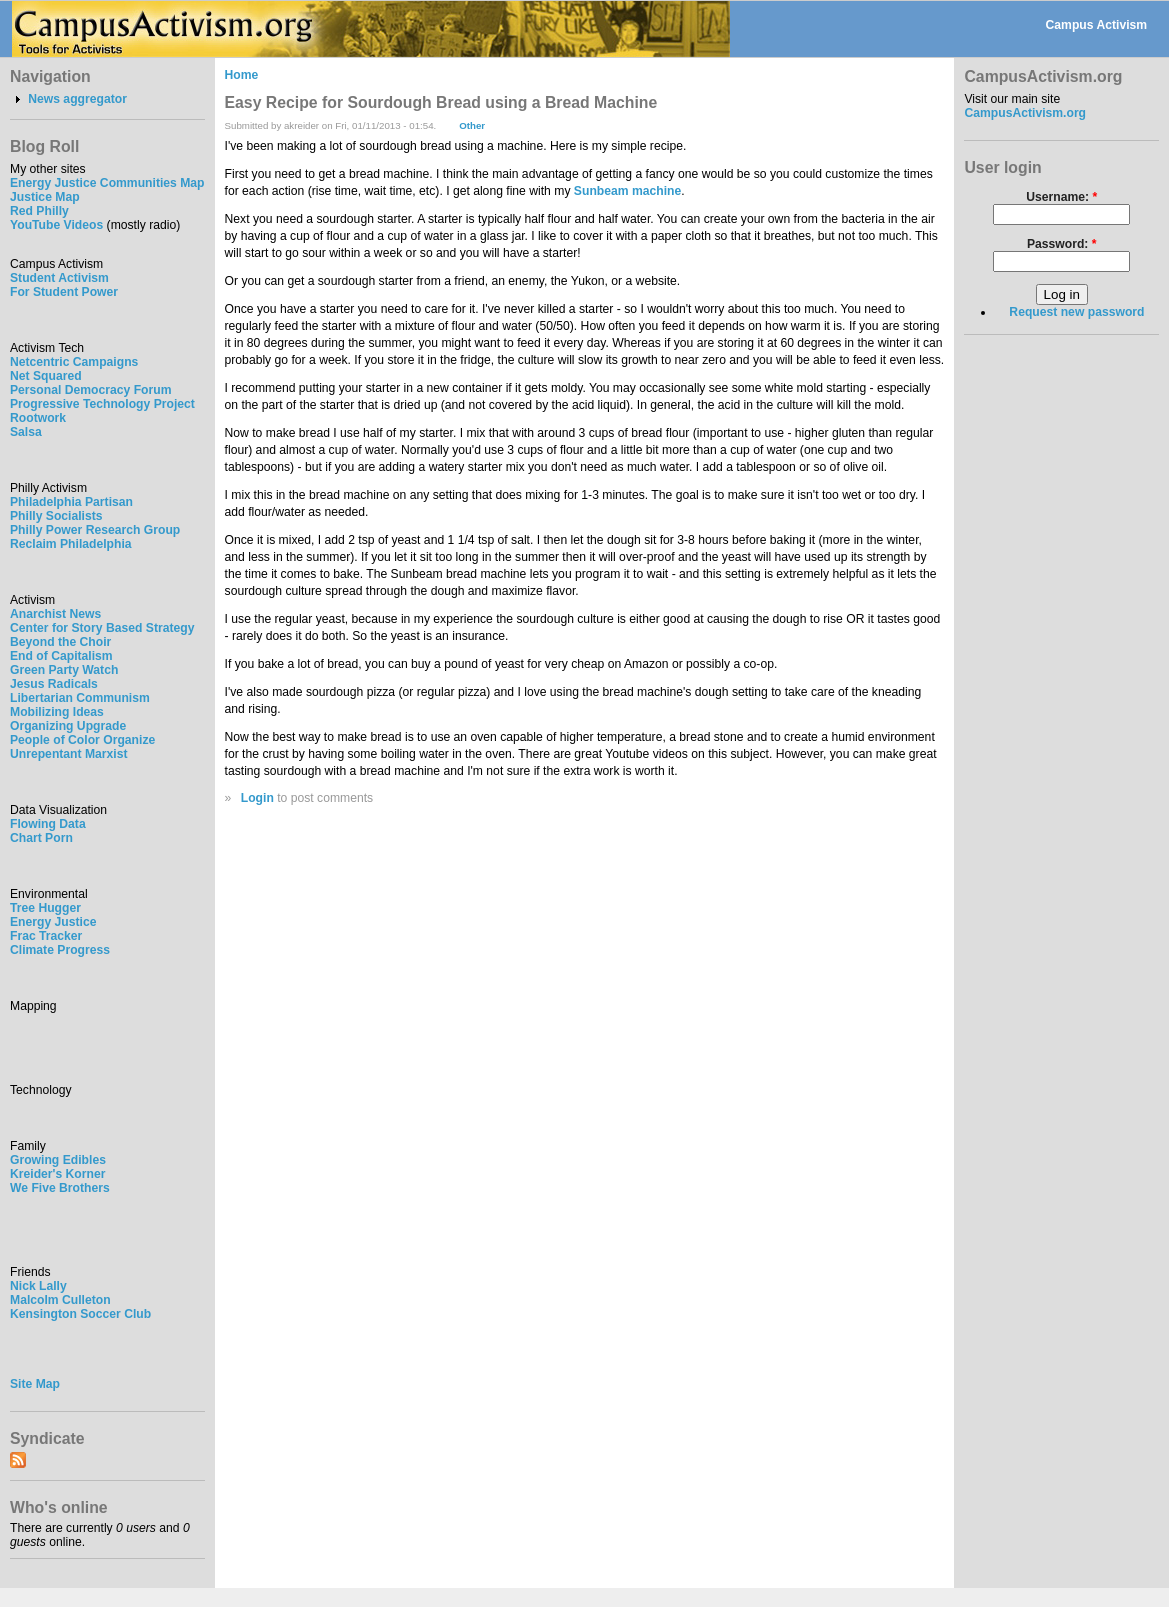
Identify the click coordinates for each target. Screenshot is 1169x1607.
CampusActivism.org (1025, 113)
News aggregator (77, 99)
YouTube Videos (56, 225)
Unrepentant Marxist (69, 754)
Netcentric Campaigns (74, 362)
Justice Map (45, 197)
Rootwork (38, 418)
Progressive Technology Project (102, 404)
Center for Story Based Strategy (102, 628)
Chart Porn (41, 838)
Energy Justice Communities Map (107, 183)
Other (472, 125)
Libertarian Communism (80, 698)
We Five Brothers (60, 1188)
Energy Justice (53, 922)
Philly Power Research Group (95, 530)
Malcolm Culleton (60, 1300)
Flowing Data (48, 824)
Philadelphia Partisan (71, 502)
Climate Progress (60, 950)
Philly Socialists (56, 516)
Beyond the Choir (60, 642)
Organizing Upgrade (68, 726)
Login (257, 798)
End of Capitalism (61, 656)
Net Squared (46, 376)
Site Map (35, 1384)
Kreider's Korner (57, 1174)
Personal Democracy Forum (90, 390)
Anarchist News (55, 614)
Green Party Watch (64, 670)
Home (242, 75)
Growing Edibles (58, 1160)
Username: (1061, 197)
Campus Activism (1097, 25)
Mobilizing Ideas (57, 712)
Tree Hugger (45, 908)
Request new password (1076, 312)
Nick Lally (38, 1286)
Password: (1062, 244)
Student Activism (59, 278)
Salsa (26, 432)
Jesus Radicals (54, 684)
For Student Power (64, 292)
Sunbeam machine (627, 191)
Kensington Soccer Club (80, 1314)
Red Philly (39, 211)
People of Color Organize (82, 740)
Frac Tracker (46, 936)
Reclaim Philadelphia (71, 544)
